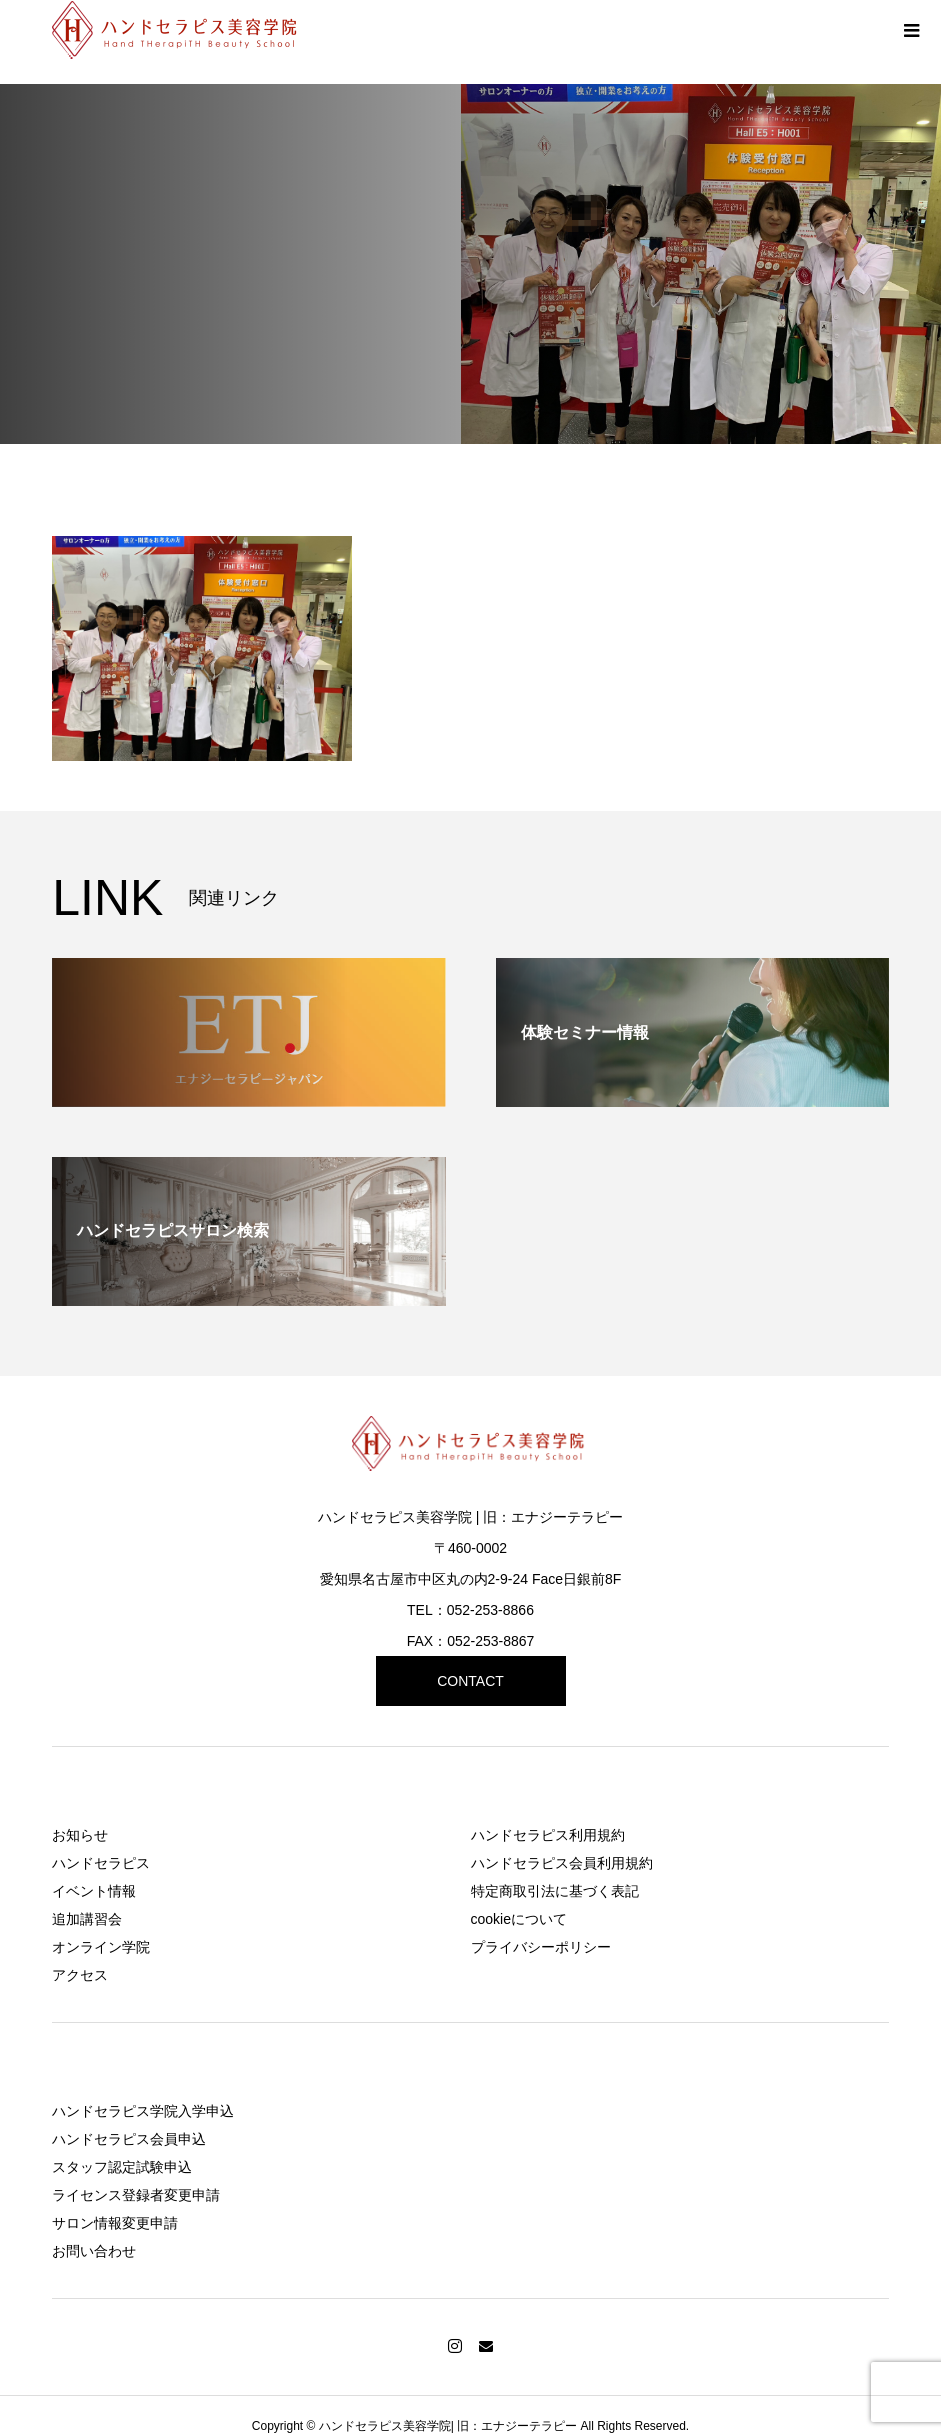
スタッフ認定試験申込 (122, 2167)
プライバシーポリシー (541, 1947)
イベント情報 (94, 1891)
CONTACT (470, 1681)
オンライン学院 (101, 1947)
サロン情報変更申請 (115, 2223)
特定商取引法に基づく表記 (555, 1891)
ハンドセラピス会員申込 (129, 2139)
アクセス (80, 1975)
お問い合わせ (94, 2251)
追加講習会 (87, 1919)
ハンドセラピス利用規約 (548, 1835)
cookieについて (519, 1919)
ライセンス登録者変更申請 (136, 2195)
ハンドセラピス (101, 1863)
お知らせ (80, 1835)
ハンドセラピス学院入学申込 (143, 2111)
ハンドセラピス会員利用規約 (562, 1863)
